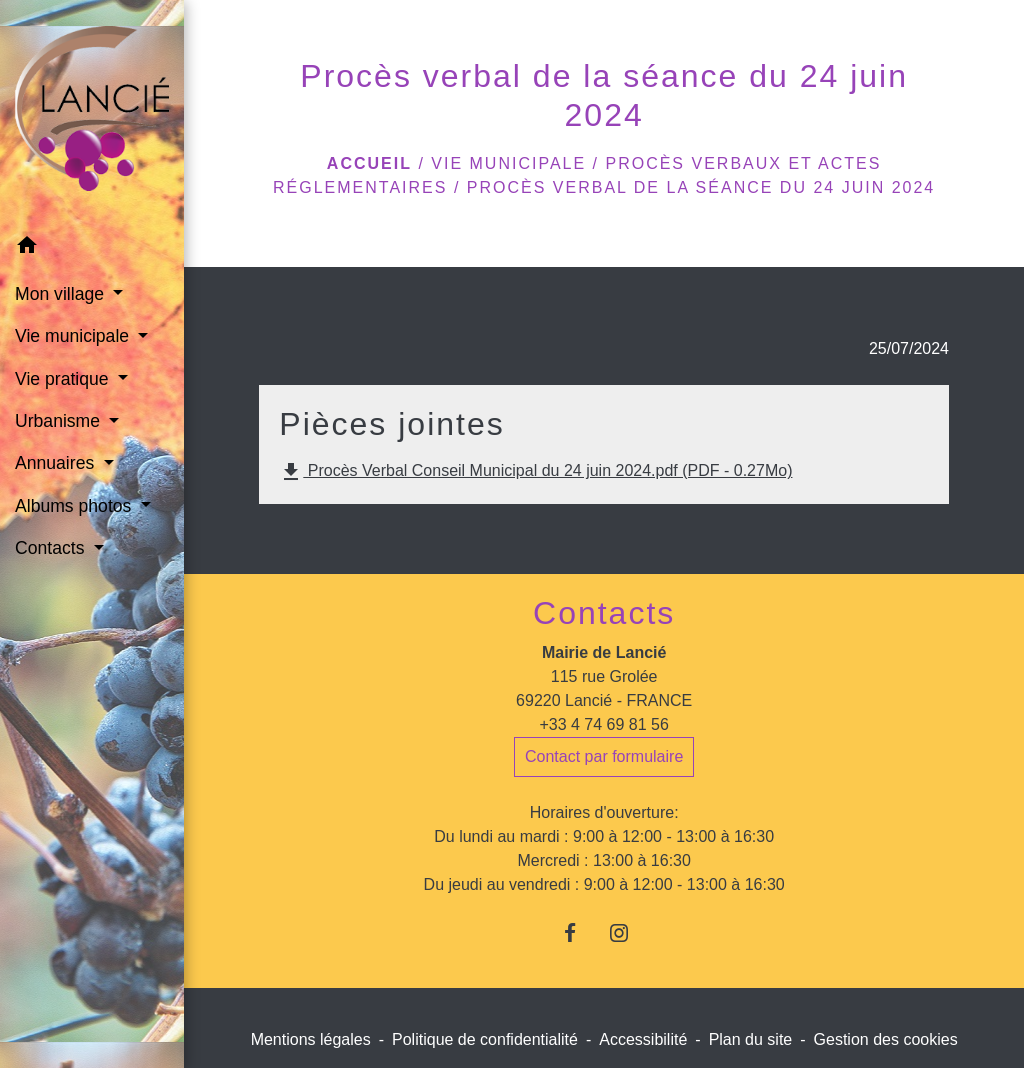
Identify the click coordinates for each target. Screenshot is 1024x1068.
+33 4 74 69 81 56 (603, 724)
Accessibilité (643, 1039)
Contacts (604, 613)
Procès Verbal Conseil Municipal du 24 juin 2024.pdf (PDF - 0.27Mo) (535, 472)
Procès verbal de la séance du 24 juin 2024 (701, 187)
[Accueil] (92, 112)
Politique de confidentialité (485, 1039)
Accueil (369, 163)
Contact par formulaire (604, 756)
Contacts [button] (52, 548)
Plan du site (751, 1039)
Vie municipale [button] (74, 336)
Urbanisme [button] (60, 421)
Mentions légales (311, 1039)
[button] (92, 248)
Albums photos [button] (75, 506)
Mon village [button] (62, 294)
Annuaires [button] (57, 463)
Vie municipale (508, 163)
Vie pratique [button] (64, 379)
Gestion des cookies (886, 1039)
